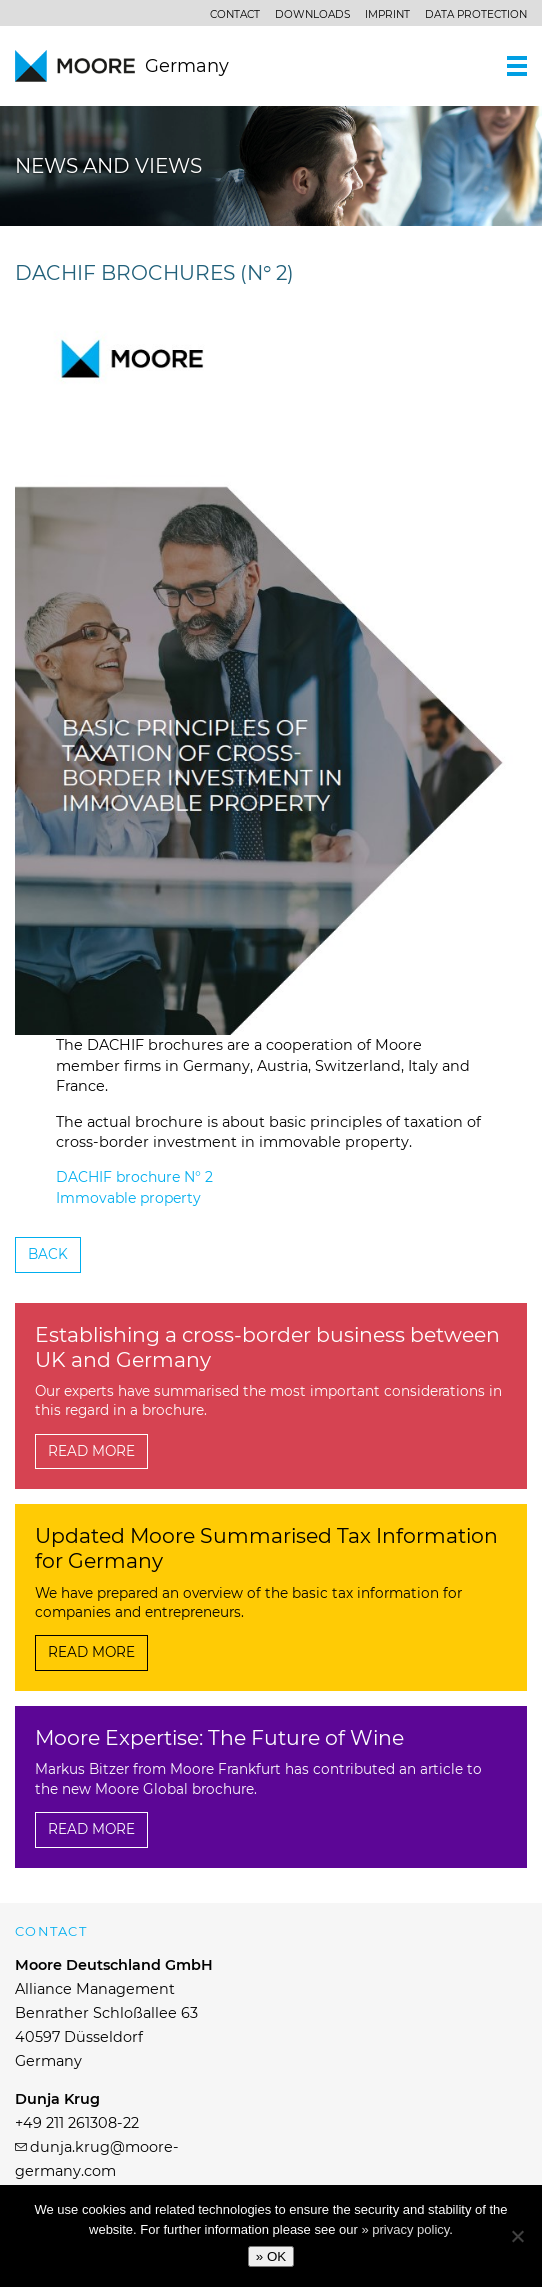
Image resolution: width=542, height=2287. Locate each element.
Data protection (476, 14)
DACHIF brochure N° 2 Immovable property (134, 1187)
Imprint (387, 14)
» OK (271, 2256)
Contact (235, 14)
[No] (517, 2236)
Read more (91, 1451)
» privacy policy (405, 2229)
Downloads (312, 14)
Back (48, 1254)
